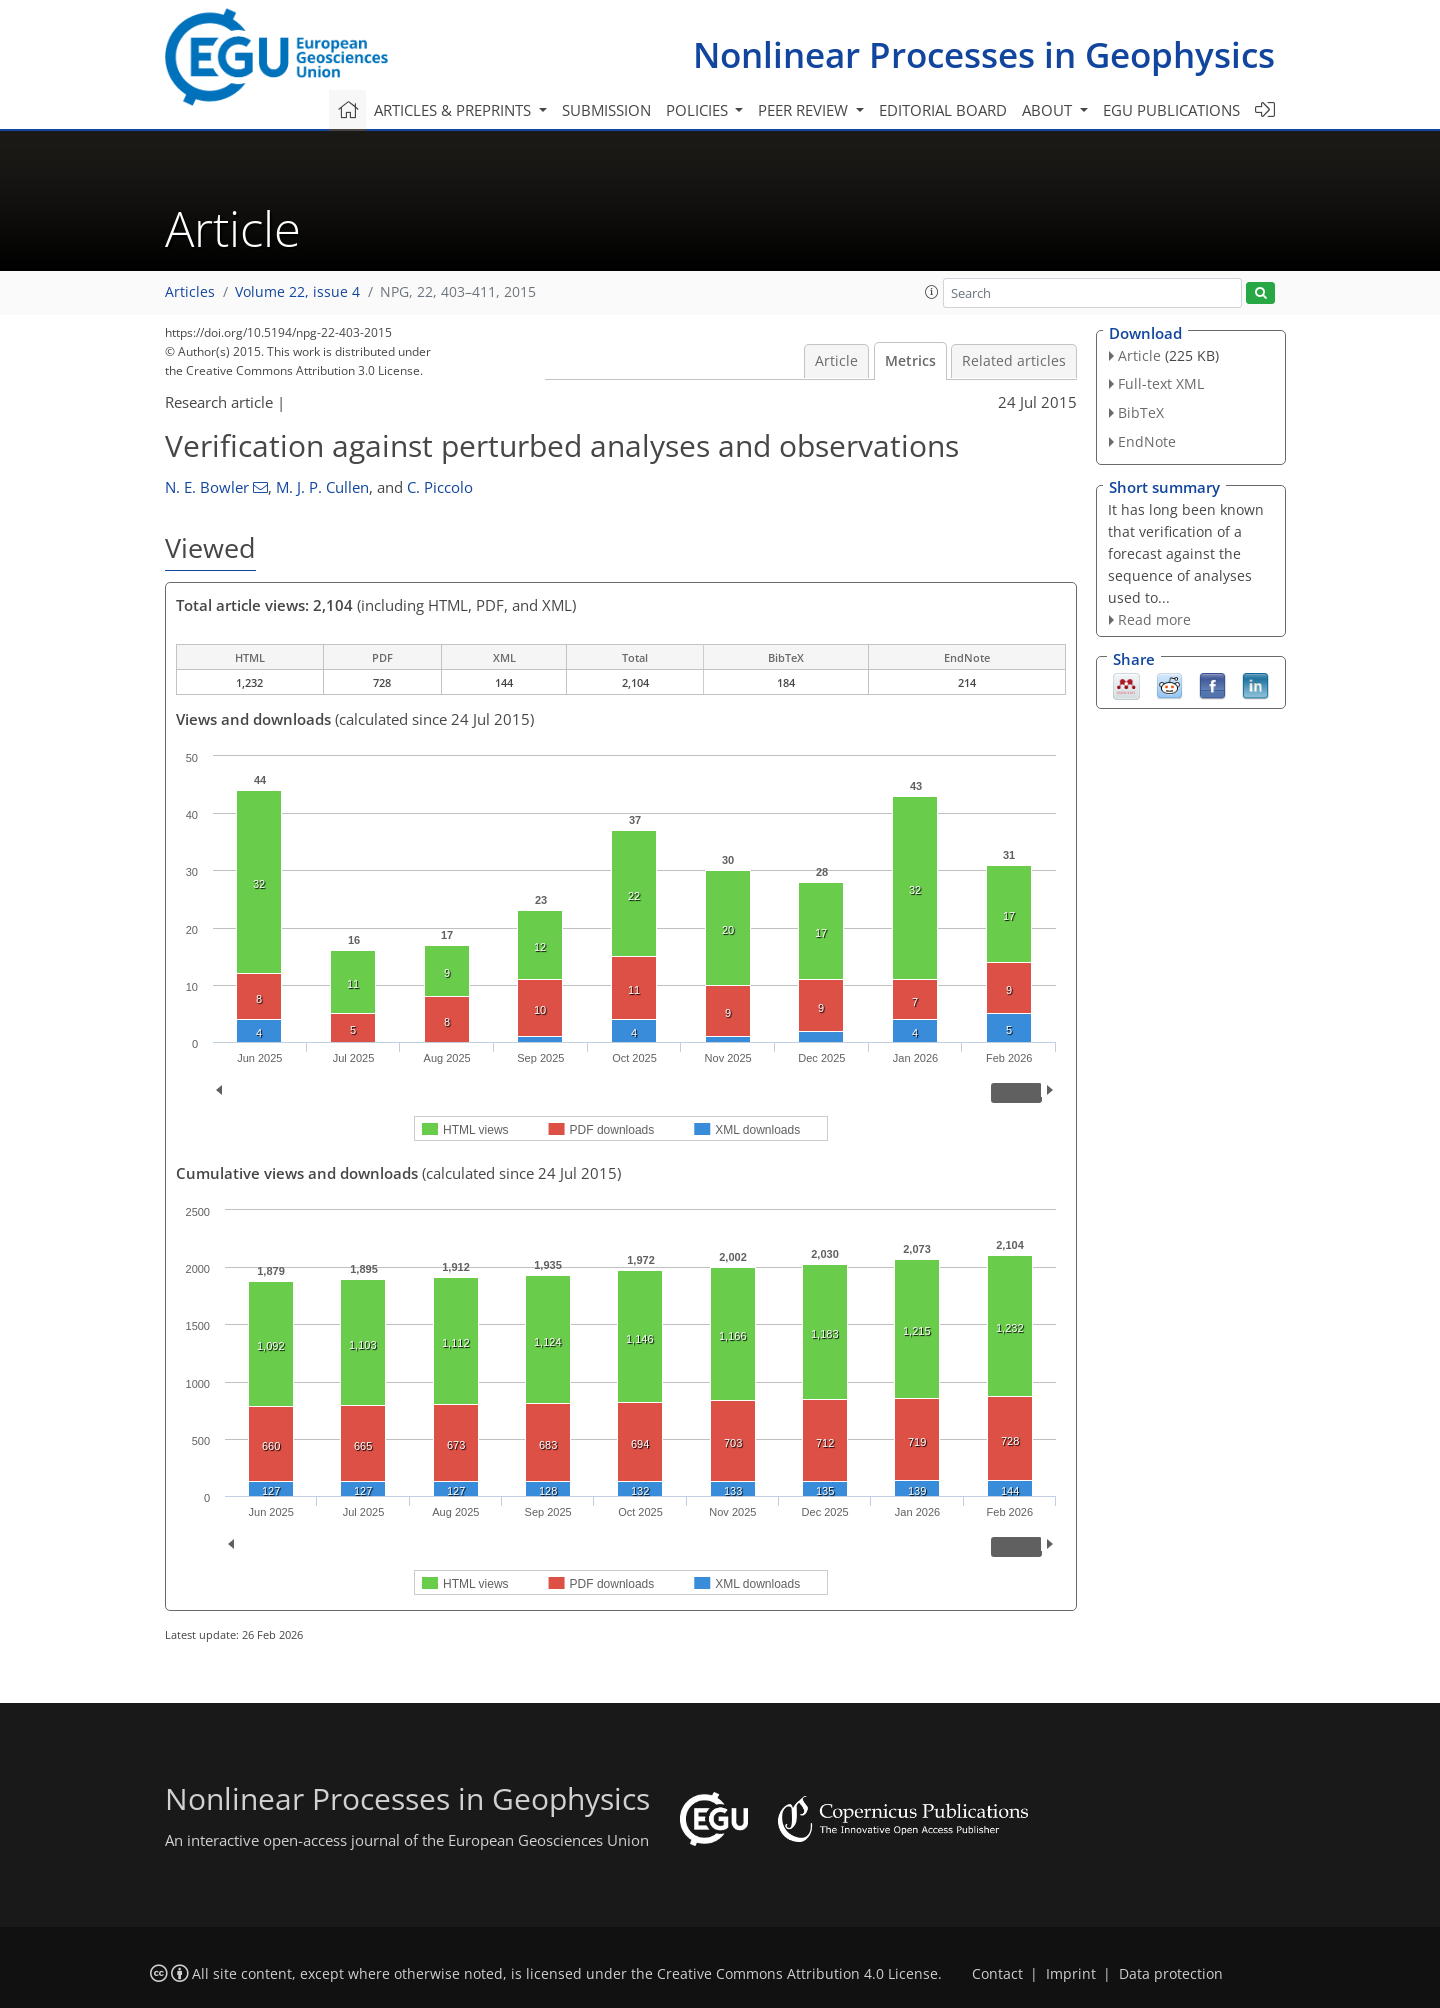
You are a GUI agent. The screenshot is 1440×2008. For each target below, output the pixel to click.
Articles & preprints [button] (454, 110)
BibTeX (1141, 412)
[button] (932, 292)
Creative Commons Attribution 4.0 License (797, 1974)
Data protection (1171, 1974)
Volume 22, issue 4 (297, 292)
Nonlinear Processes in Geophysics (984, 54)
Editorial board (943, 110)
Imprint (1071, 1974)
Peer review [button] (805, 110)
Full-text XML (1161, 383)
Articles (190, 292)
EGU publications (1171, 110)
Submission (606, 110)
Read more (1154, 619)
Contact (997, 1974)
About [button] (1049, 110)
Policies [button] (699, 110)
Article (836, 361)
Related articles (1014, 361)
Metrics (910, 361)
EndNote (1147, 441)
